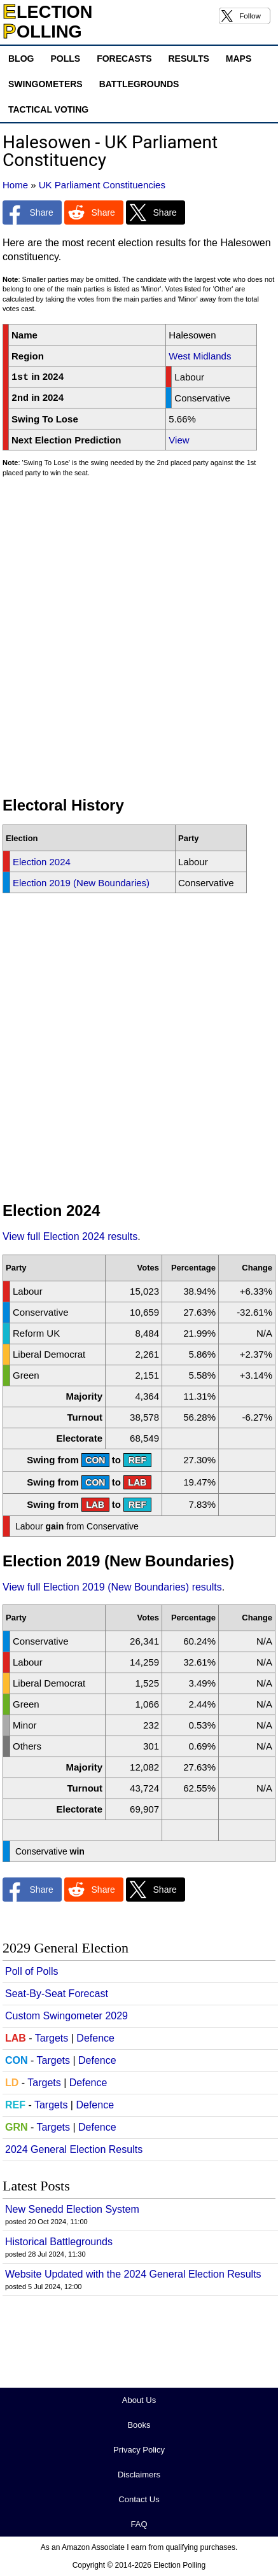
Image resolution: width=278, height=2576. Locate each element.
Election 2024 (42, 861)
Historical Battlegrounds (59, 2241)
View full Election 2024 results (70, 1236)
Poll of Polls (32, 1971)
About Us (139, 2400)
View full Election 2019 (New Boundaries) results (112, 1587)
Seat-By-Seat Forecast (56, 1993)
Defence (95, 2038)
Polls (65, 58)
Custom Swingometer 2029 (66, 2015)
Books (138, 2425)
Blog (21, 58)
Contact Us (138, 2499)
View (179, 440)
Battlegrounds (139, 84)
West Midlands (200, 356)
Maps (238, 58)
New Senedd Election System (72, 2209)
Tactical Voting (48, 109)
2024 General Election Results (73, 2149)
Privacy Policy (139, 2449)
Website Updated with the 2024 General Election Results (133, 2274)
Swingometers (45, 84)
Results (188, 58)
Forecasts (124, 58)
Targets (51, 2038)
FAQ (138, 2524)
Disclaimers (139, 2474)
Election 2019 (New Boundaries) (81, 882)
